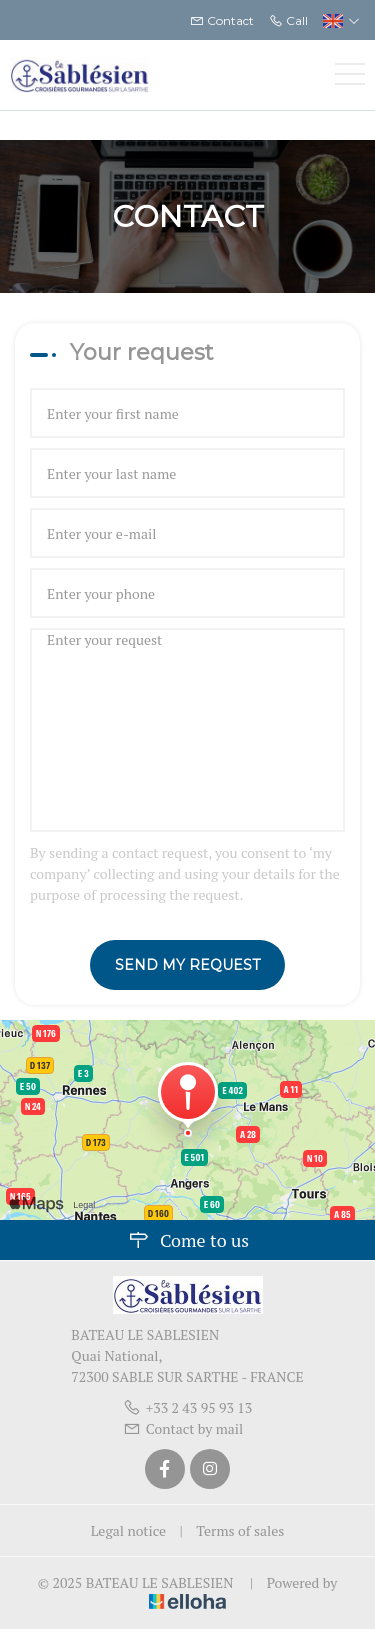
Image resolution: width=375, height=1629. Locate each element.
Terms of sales (240, 1530)
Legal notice (128, 1530)
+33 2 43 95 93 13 (188, 1407)
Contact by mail (183, 1428)
